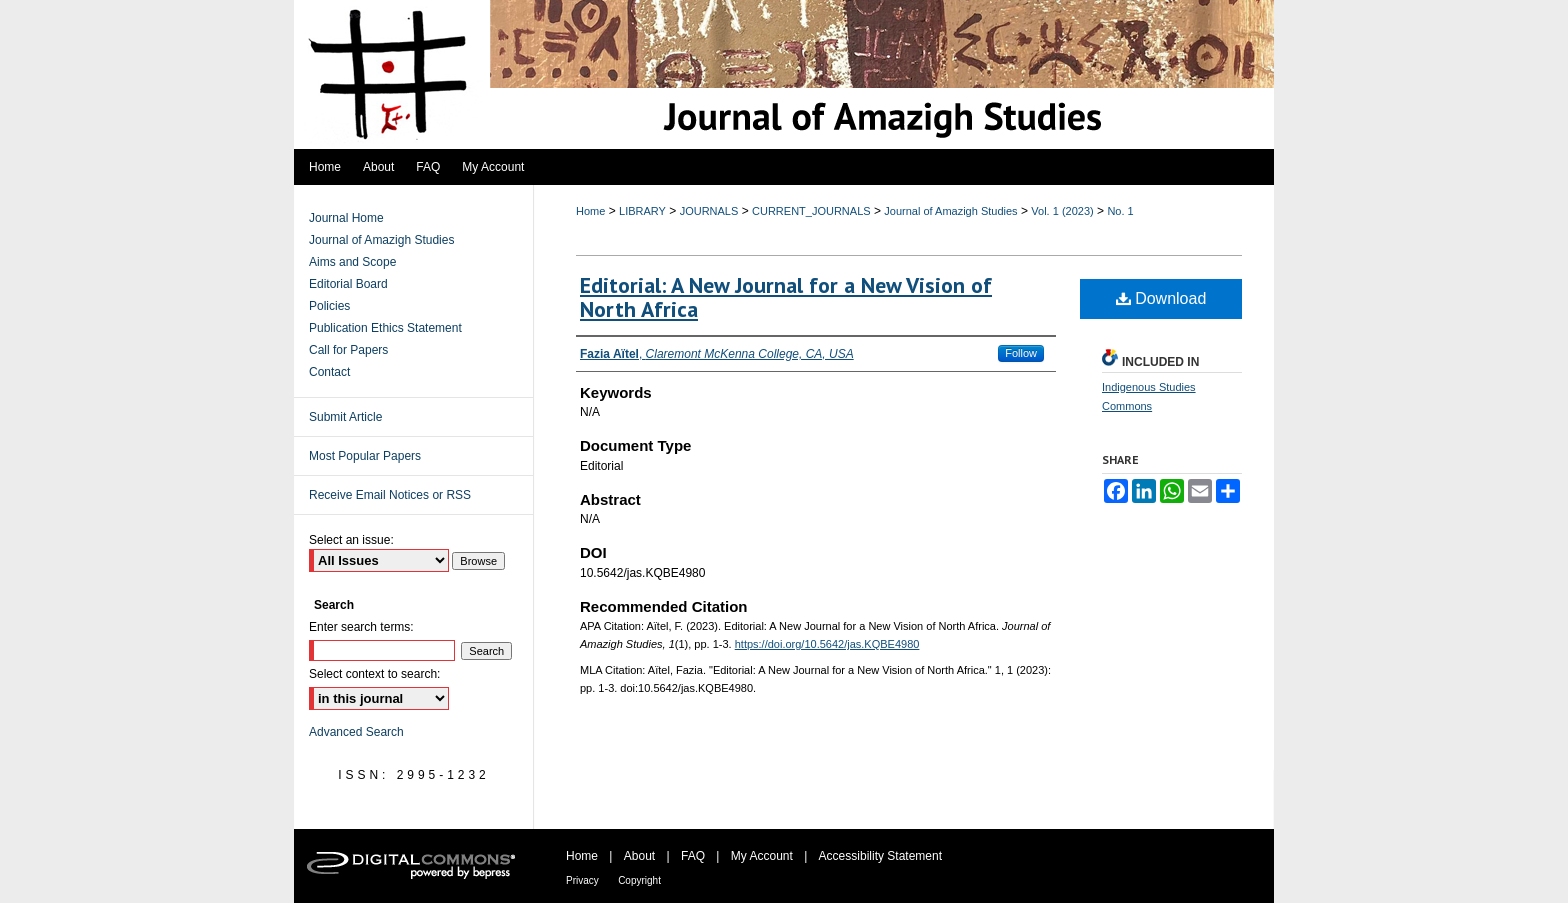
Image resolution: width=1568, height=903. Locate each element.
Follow (1021, 353)
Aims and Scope (352, 262)
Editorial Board (348, 284)
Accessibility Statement (880, 856)
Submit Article (345, 417)
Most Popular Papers (365, 456)
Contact (329, 372)
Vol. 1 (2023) (1062, 211)
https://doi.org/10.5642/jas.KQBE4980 (827, 644)
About (639, 856)
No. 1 (1120, 211)
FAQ (693, 856)
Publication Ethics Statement (385, 328)
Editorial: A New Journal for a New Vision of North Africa (786, 297)
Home (590, 211)
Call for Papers (348, 350)
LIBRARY (642, 211)
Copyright (639, 880)
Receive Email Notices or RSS (390, 495)
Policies (329, 306)
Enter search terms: (361, 627)
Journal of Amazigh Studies (950, 211)
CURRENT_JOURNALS (811, 211)
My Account (762, 856)
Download (1161, 298)
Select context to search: (374, 674)
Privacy (582, 880)
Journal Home (346, 218)
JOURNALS (709, 211)
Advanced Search (356, 732)
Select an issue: (351, 540)
